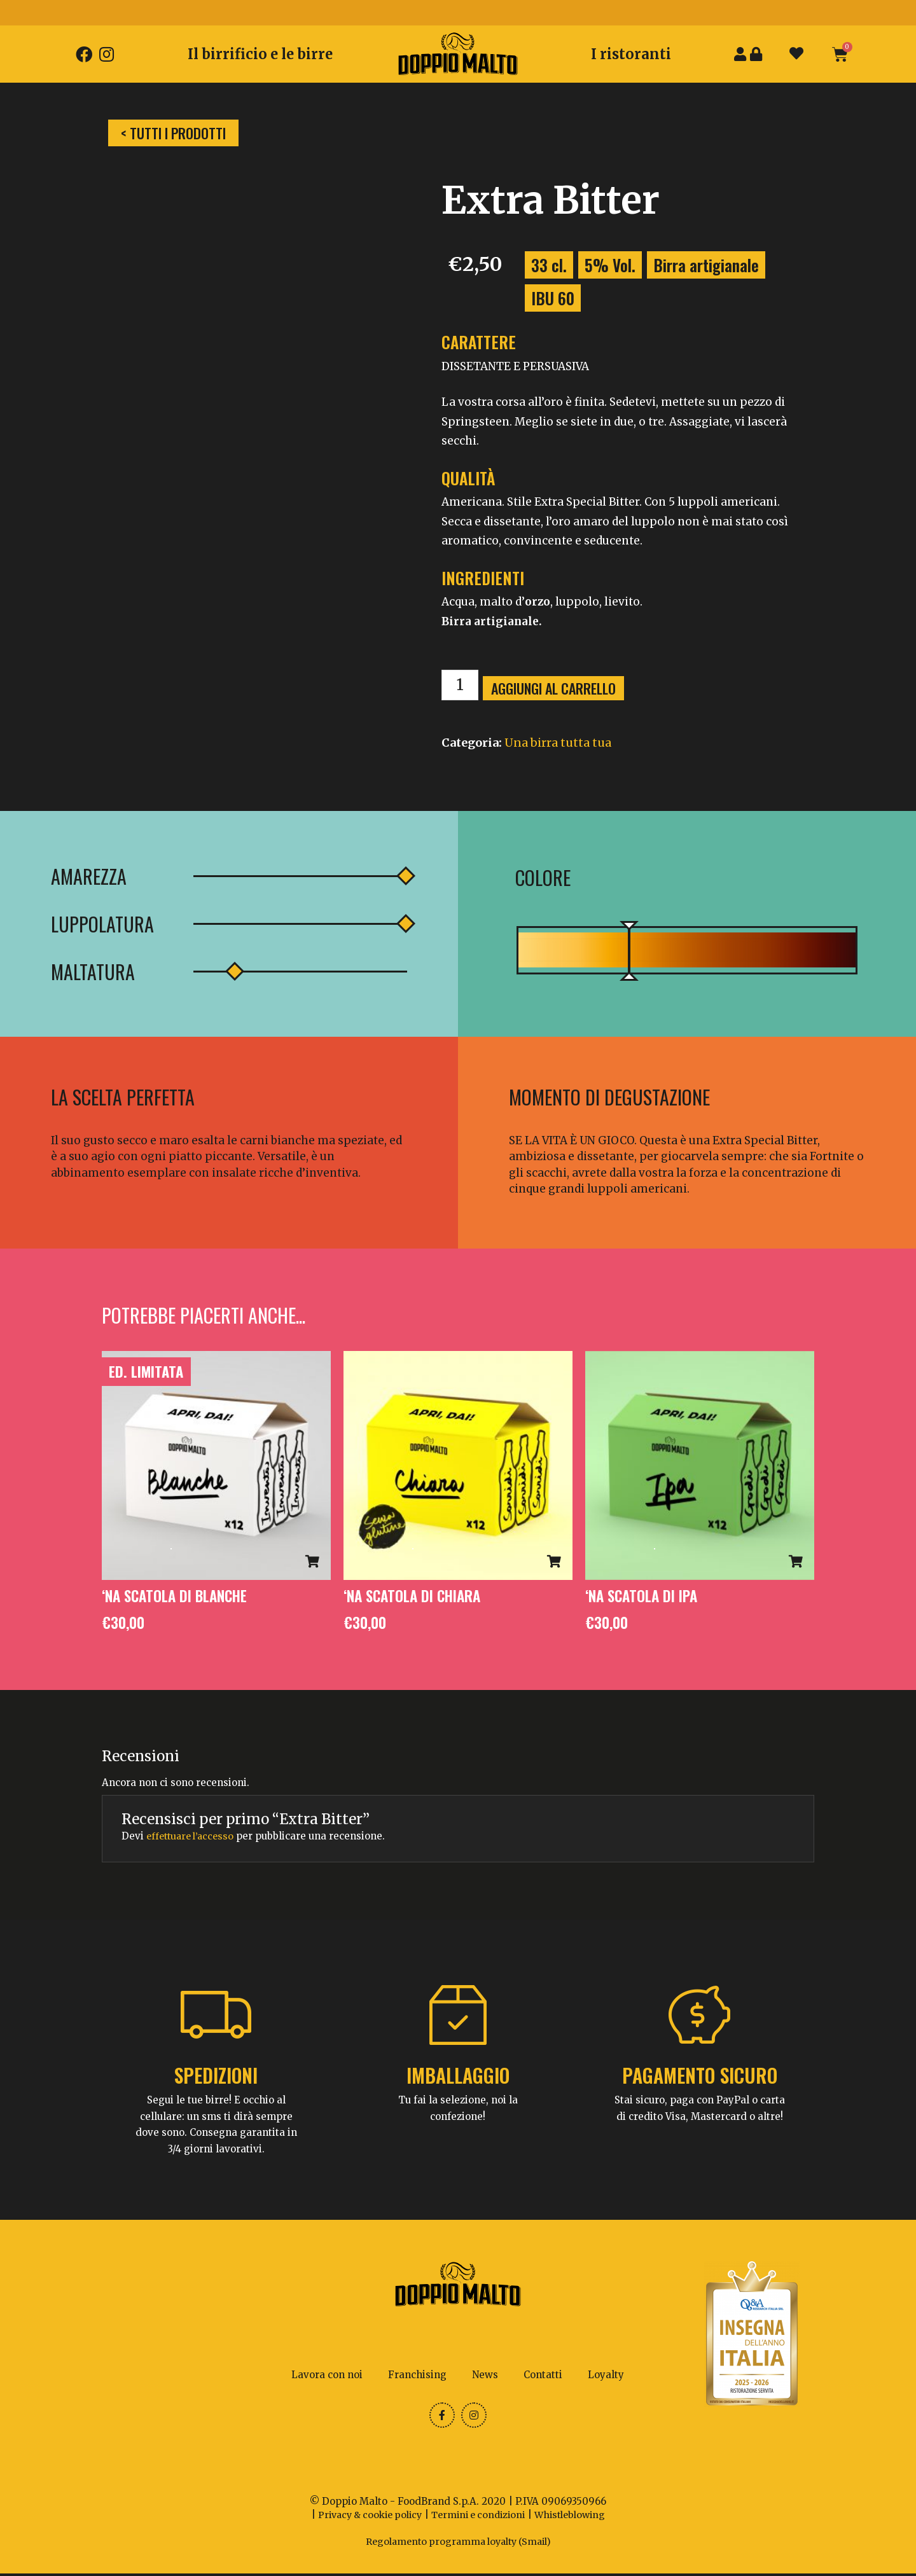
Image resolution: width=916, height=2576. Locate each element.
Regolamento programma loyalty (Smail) (458, 2544)
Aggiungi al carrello (558, 688)
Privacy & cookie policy (364, 2518)
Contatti (543, 2375)
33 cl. (549, 265)
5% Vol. (610, 265)
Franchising (417, 2375)
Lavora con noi (327, 2375)
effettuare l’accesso (193, 1837)
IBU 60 (552, 298)
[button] (173, 133)
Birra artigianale (706, 265)
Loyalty (606, 2375)
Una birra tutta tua (557, 742)
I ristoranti (631, 54)
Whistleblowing (577, 2518)
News (485, 2375)
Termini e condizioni (479, 2518)
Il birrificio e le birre (260, 54)
